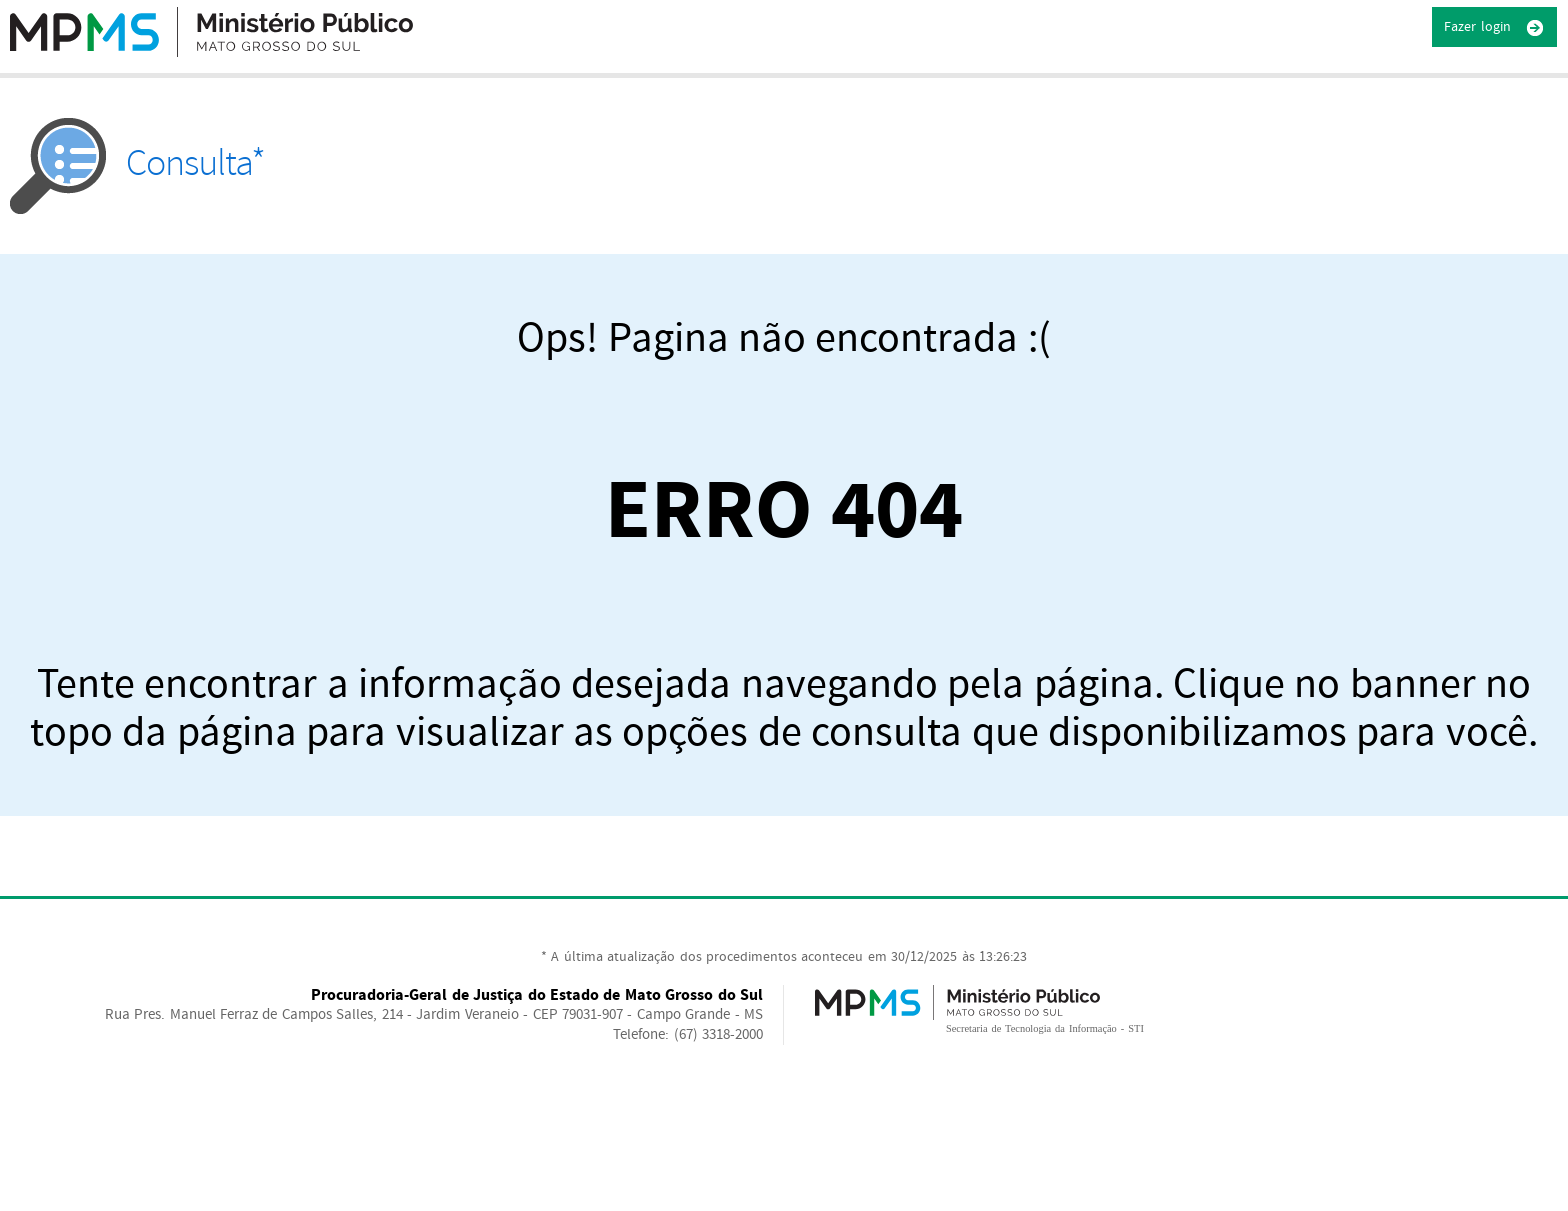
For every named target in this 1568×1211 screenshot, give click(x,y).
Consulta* (137, 163)
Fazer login (1494, 28)
